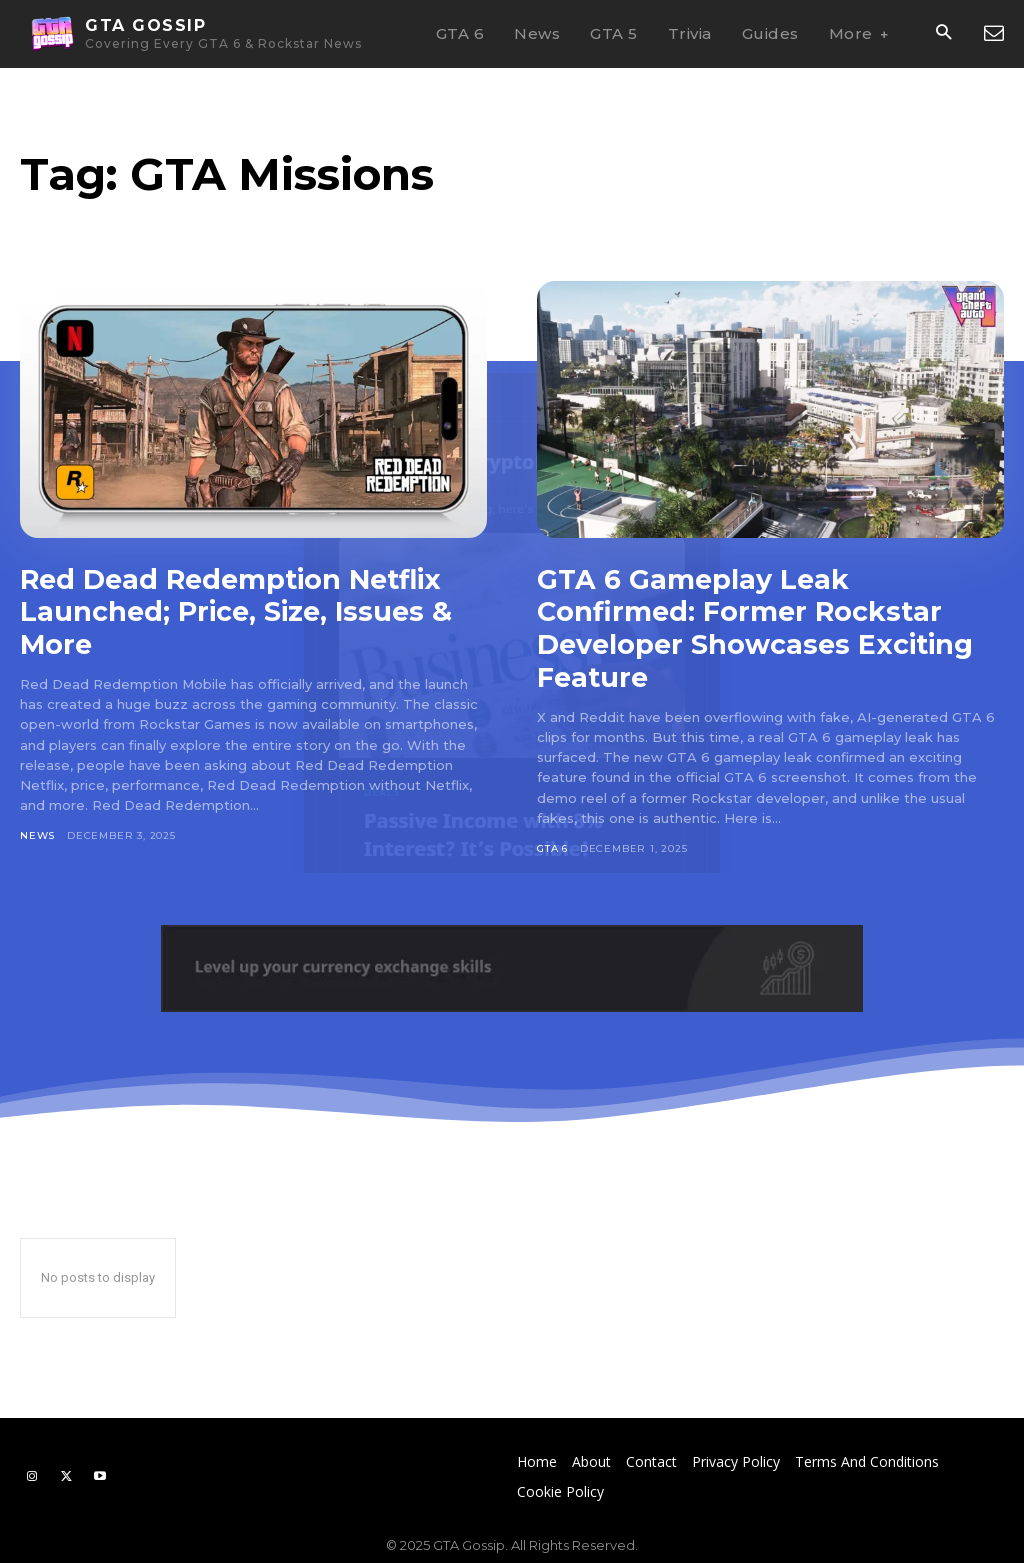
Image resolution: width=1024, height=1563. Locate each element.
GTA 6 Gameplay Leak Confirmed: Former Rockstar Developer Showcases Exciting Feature (762, 627)
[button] (943, 34)
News (37, 833)
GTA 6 (552, 845)
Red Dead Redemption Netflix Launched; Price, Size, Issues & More (241, 611)
